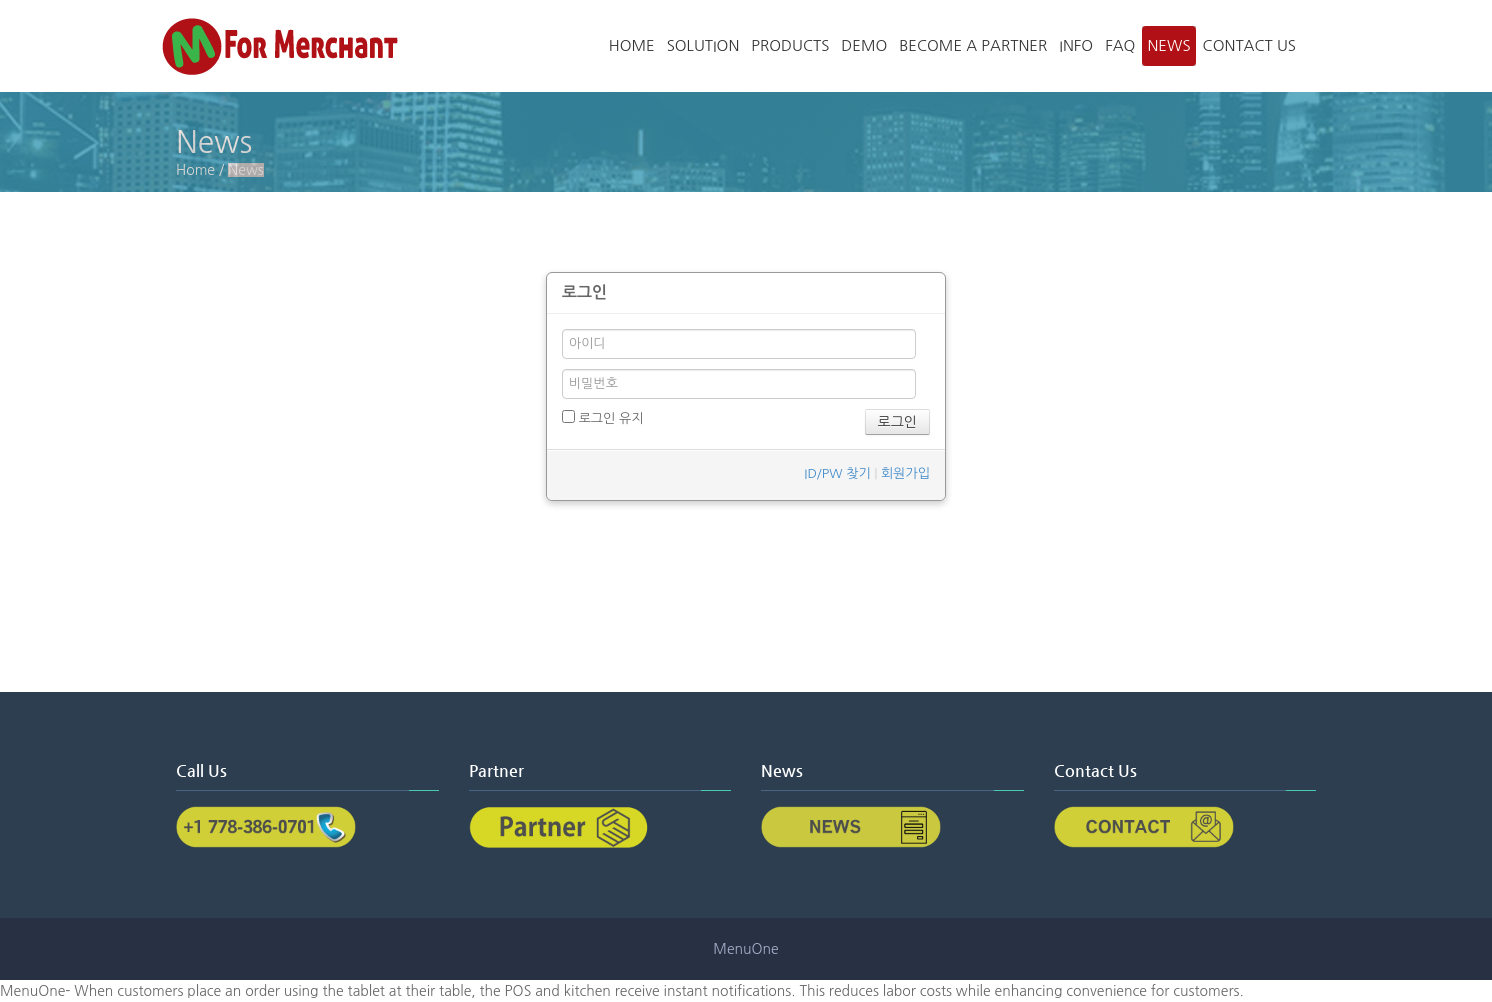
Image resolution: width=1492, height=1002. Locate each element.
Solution (703, 45)
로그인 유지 (602, 417)
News (1168, 45)
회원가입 (905, 473)
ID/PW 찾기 (837, 473)
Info (1076, 45)
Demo (864, 45)
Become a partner (973, 45)
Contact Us (1249, 45)
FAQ (1120, 45)
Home (632, 45)
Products (790, 45)
